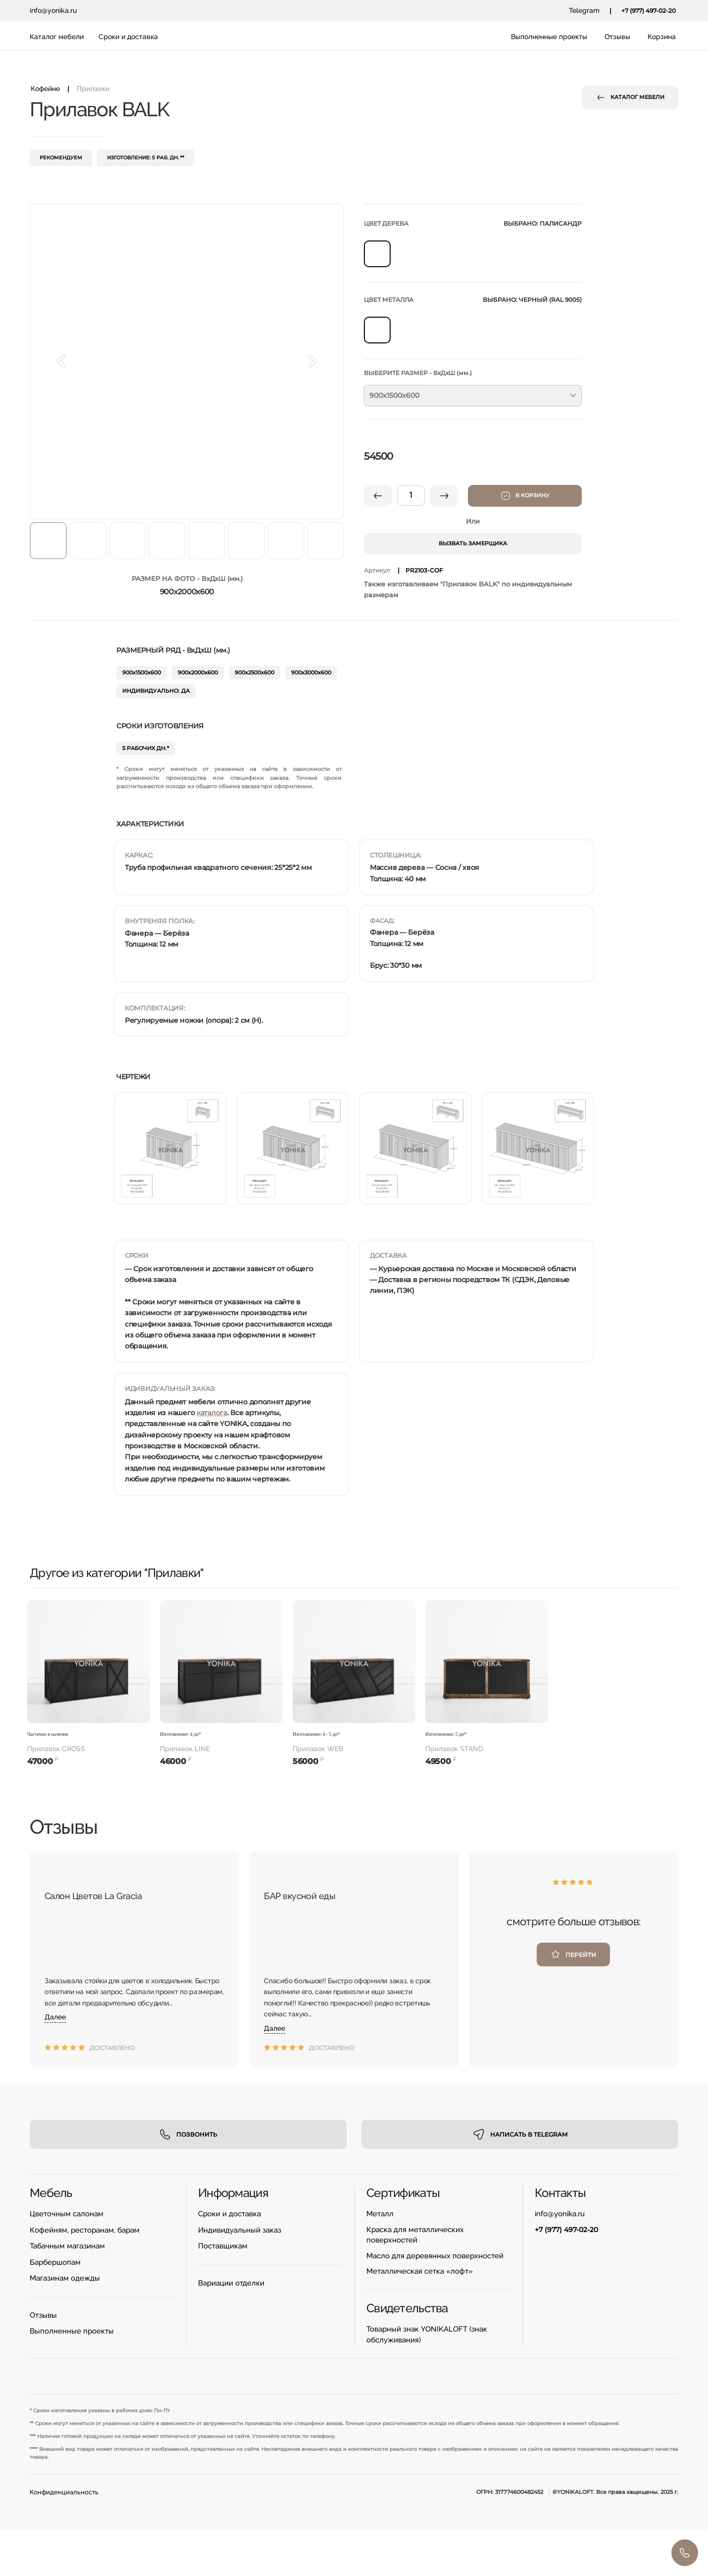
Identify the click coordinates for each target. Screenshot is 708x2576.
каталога (212, 1412)
